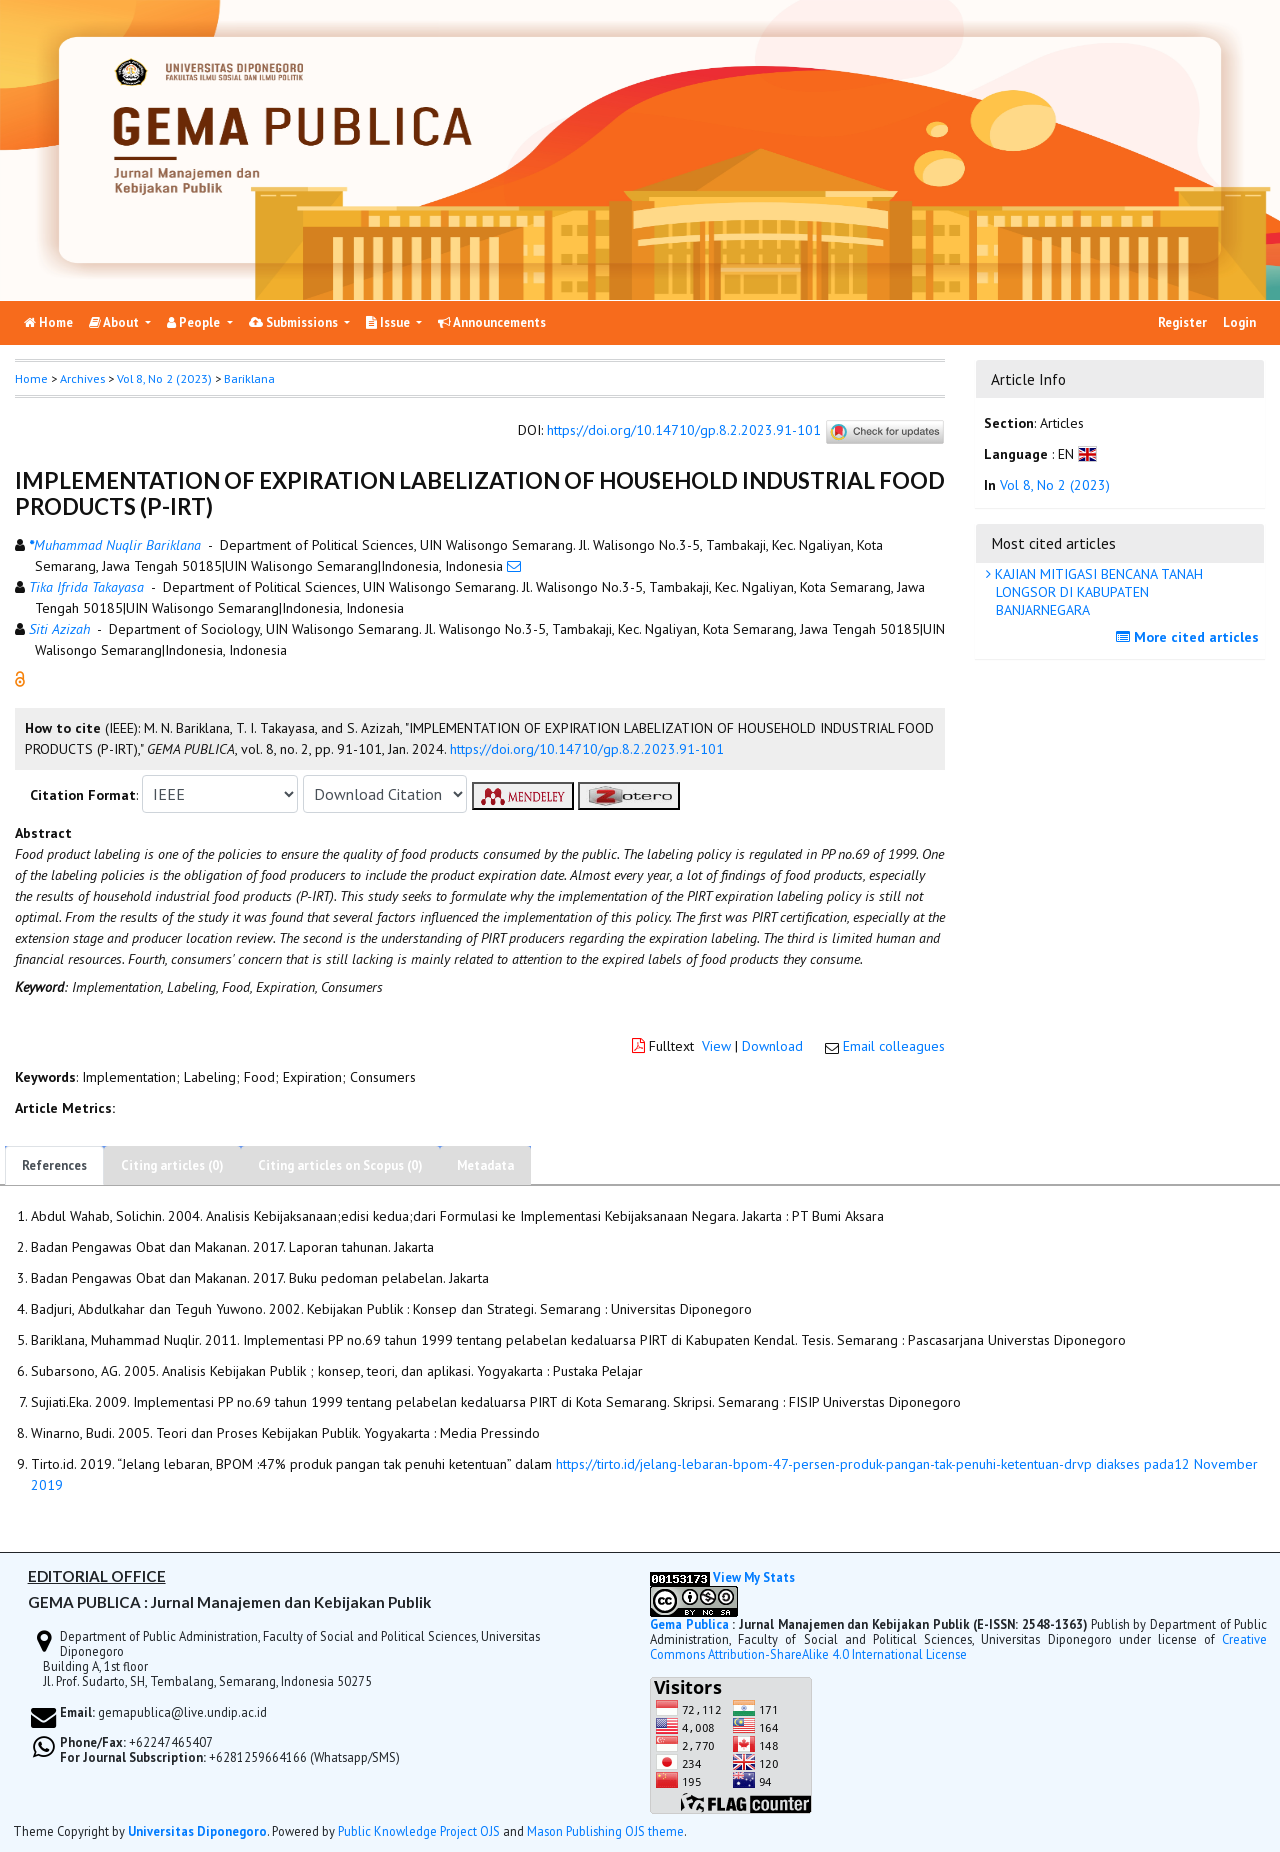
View (716, 1046)
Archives (82, 378)
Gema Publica (689, 1624)
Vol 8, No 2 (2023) (164, 378)
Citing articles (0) (172, 1165)
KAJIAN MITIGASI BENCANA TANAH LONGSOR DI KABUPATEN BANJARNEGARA (1097, 592)
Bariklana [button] (249, 378)
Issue (389, 322)
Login (1239, 322)
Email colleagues (894, 1046)
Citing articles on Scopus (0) (340, 1165)
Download (772, 1046)
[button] (20, 678)
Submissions (295, 322)
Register (1182, 322)
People (195, 322)
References (54, 1165)
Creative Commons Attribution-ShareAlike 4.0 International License (958, 1646)
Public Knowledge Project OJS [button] (419, 1831)
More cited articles (1190, 637)
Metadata (485, 1165)
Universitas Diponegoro (197, 1831)
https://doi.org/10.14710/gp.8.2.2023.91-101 (684, 431)
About (115, 322)
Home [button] (31, 378)
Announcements (492, 322)
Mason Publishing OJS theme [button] (605, 1831)
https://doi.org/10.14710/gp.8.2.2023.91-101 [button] (587, 749)
